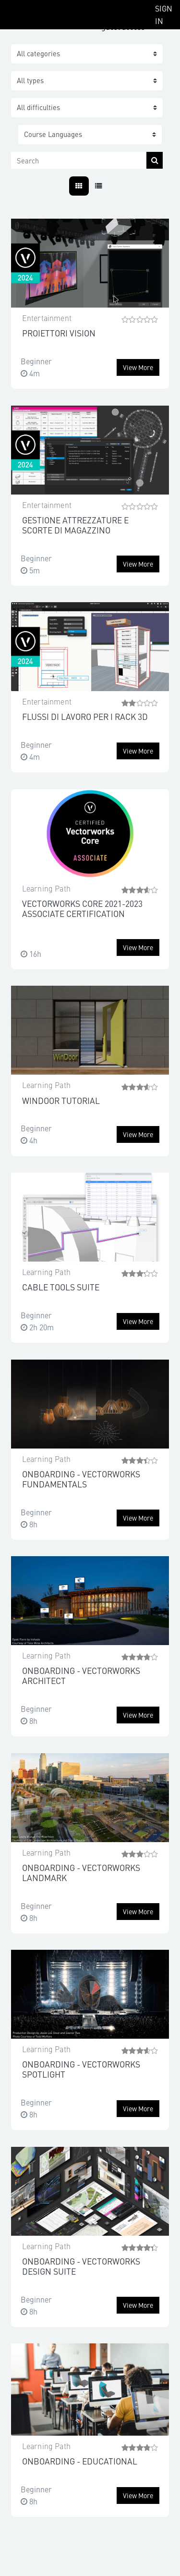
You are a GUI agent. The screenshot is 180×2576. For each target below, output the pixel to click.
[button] (90, 134)
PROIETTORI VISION (59, 333)
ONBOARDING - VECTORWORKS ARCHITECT (81, 1675)
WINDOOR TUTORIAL (61, 1100)
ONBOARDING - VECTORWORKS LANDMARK (81, 1872)
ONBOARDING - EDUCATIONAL (79, 2461)
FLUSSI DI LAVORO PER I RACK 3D (85, 716)
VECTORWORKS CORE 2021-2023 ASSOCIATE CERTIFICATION (82, 908)
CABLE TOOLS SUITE (60, 1287)
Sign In (163, 14)
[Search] (79, 160)
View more (138, 367)
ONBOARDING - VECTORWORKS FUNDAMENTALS (81, 1479)
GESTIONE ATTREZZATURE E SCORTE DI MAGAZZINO (75, 525)
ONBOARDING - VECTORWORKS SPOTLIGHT (81, 2069)
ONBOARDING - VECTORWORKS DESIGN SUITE (81, 2266)
